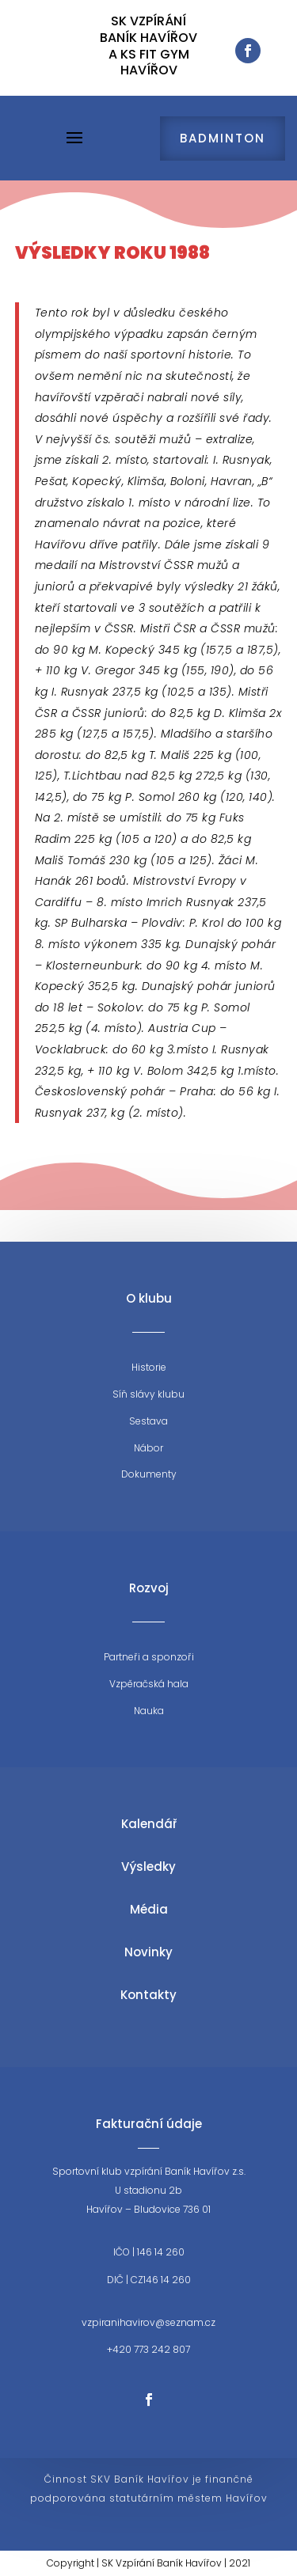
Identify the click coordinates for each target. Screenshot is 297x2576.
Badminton (222, 138)
